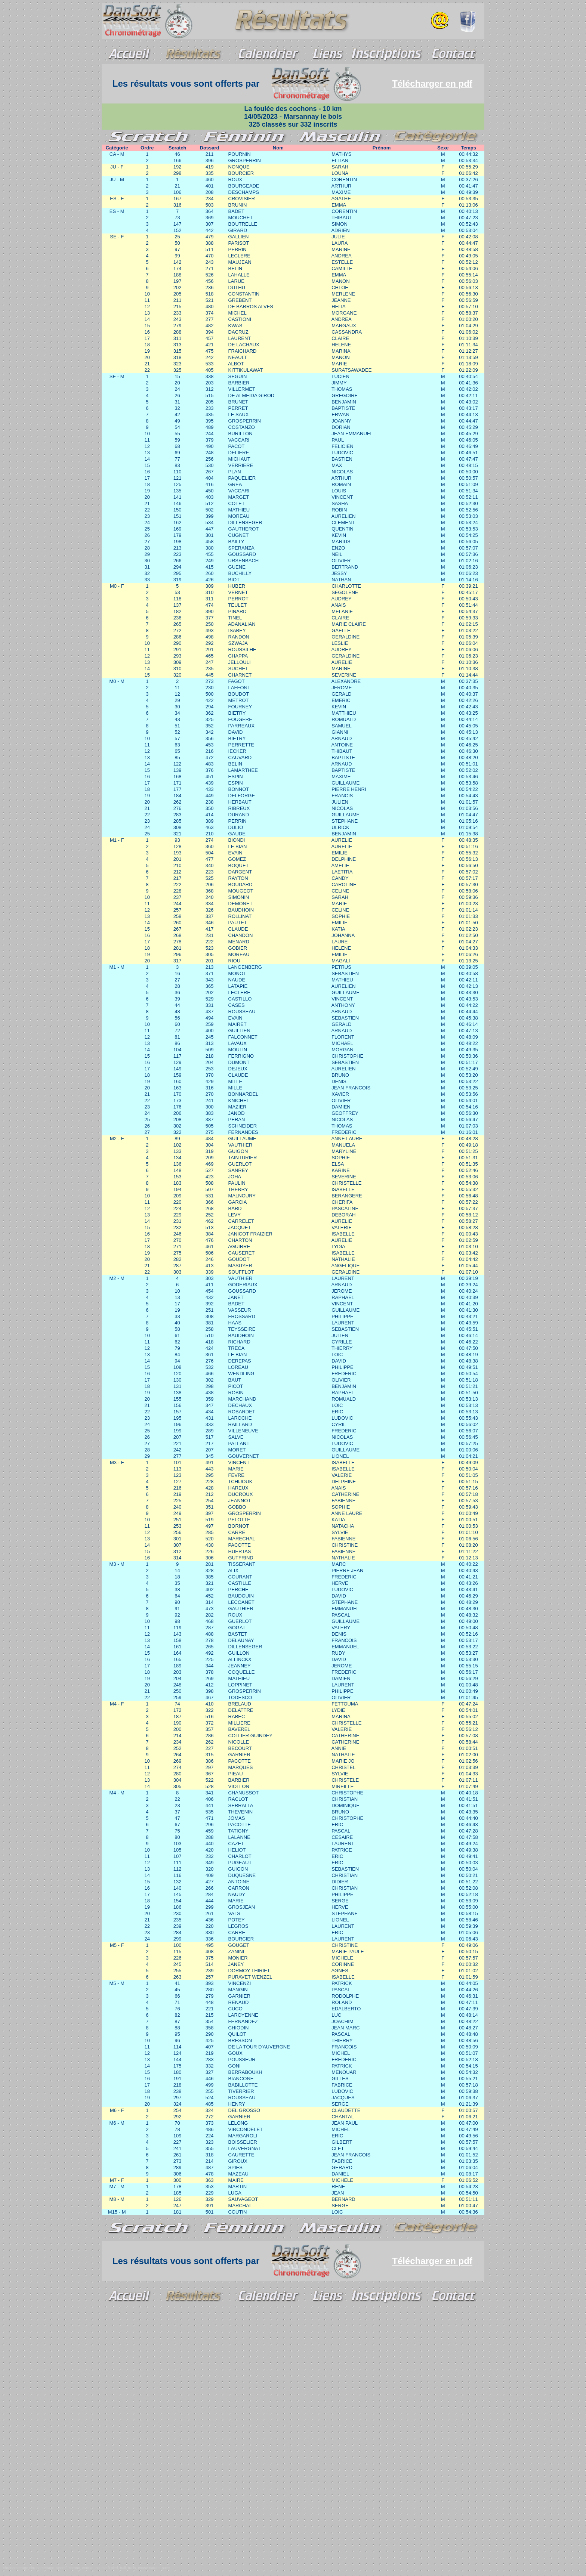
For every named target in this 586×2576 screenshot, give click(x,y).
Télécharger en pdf (432, 83)
